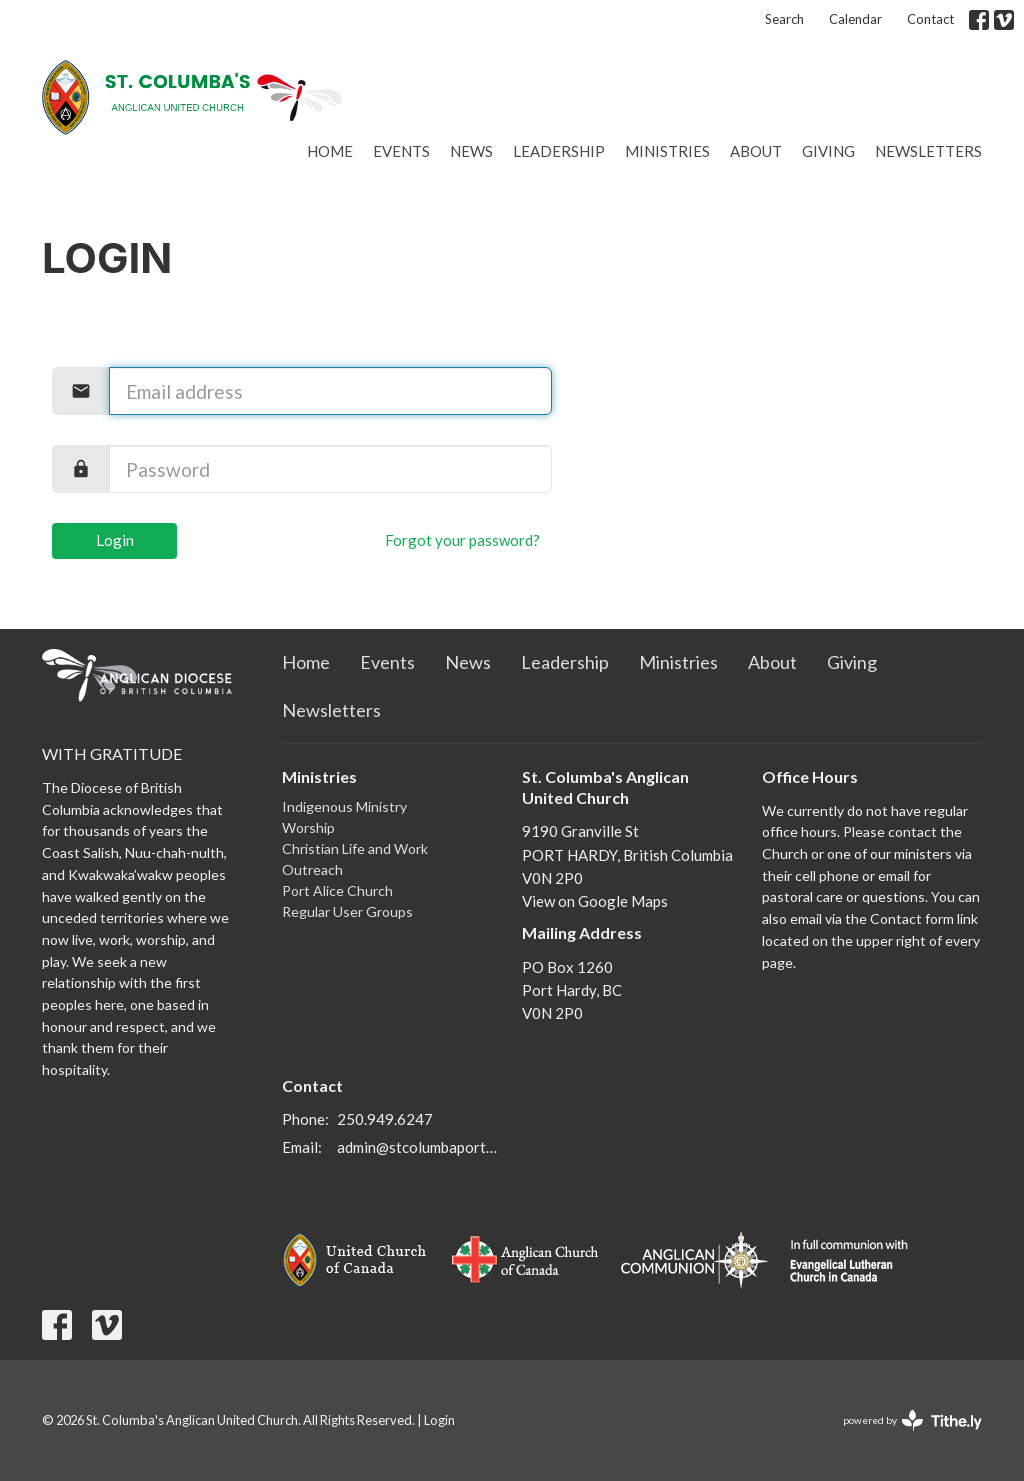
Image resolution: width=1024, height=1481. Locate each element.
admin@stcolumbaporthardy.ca (419, 1147)
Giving (828, 151)
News (471, 151)
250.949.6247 (385, 1119)
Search (784, 19)
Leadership (559, 151)
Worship (308, 827)
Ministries (667, 151)
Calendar (855, 19)
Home (330, 151)
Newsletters (928, 151)
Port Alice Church (337, 890)
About (756, 151)
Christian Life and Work (355, 848)
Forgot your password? (462, 540)
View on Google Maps (595, 901)
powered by (912, 1420)
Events (401, 151)
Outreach (312, 869)
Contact (930, 19)
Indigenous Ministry (344, 806)
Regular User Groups (347, 911)
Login (115, 540)
